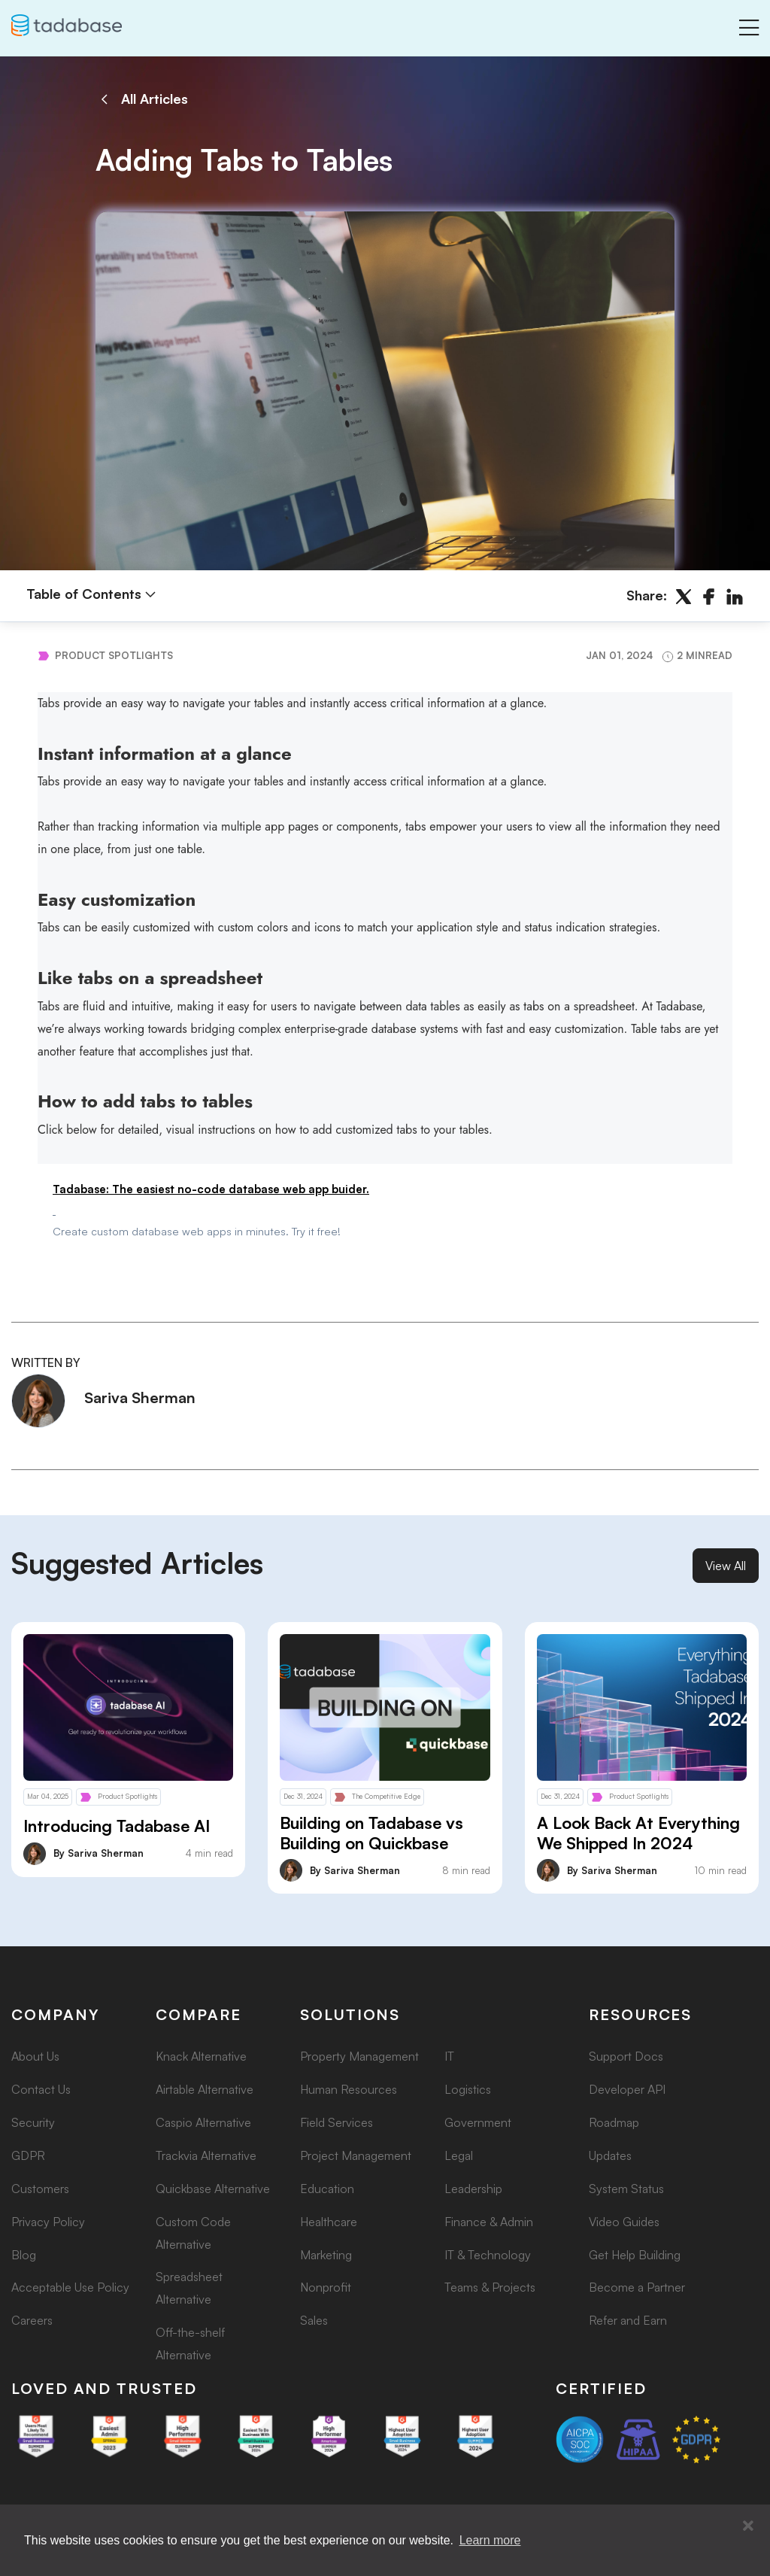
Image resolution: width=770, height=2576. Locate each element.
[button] (748, 2526)
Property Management (359, 2056)
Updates (610, 2155)
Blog (23, 2254)
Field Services (336, 2122)
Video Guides (624, 2221)
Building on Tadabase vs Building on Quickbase (371, 1832)
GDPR (28, 2155)
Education (327, 2188)
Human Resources (348, 2089)
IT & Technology (487, 2254)
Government (477, 2122)
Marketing (326, 2254)
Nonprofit (325, 2287)
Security (33, 2122)
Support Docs (626, 2056)
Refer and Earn (628, 2320)
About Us (35, 2056)
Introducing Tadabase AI (116, 1826)
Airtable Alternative (204, 2089)
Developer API (627, 2089)
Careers (32, 2320)
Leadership (473, 2188)
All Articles (141, 99)
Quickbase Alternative (213, 2188)
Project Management (355, 2155)
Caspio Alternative (203, 2122)
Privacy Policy (48, 2221)
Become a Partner (637, 2287)
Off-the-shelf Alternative (190, 2343)
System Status (626, 2188)
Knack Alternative (201, 2056)
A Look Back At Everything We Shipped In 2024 (638, 1832)
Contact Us (41, 2089)
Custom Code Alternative (193, 2233)
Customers (40, 2188)
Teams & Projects (489, 2287)
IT (449, 2056)
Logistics (467, 2089)
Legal (458, 2155)
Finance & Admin (488, 2221)
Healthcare (328, 2221)
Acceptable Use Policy (70, 2287)
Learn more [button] (490, 2540)
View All (725, 1565)
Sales (314, 2320)
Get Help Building (635, 2254)
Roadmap (614, 2122)
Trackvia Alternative (206, 2155)
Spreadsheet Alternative (189, 2288)
